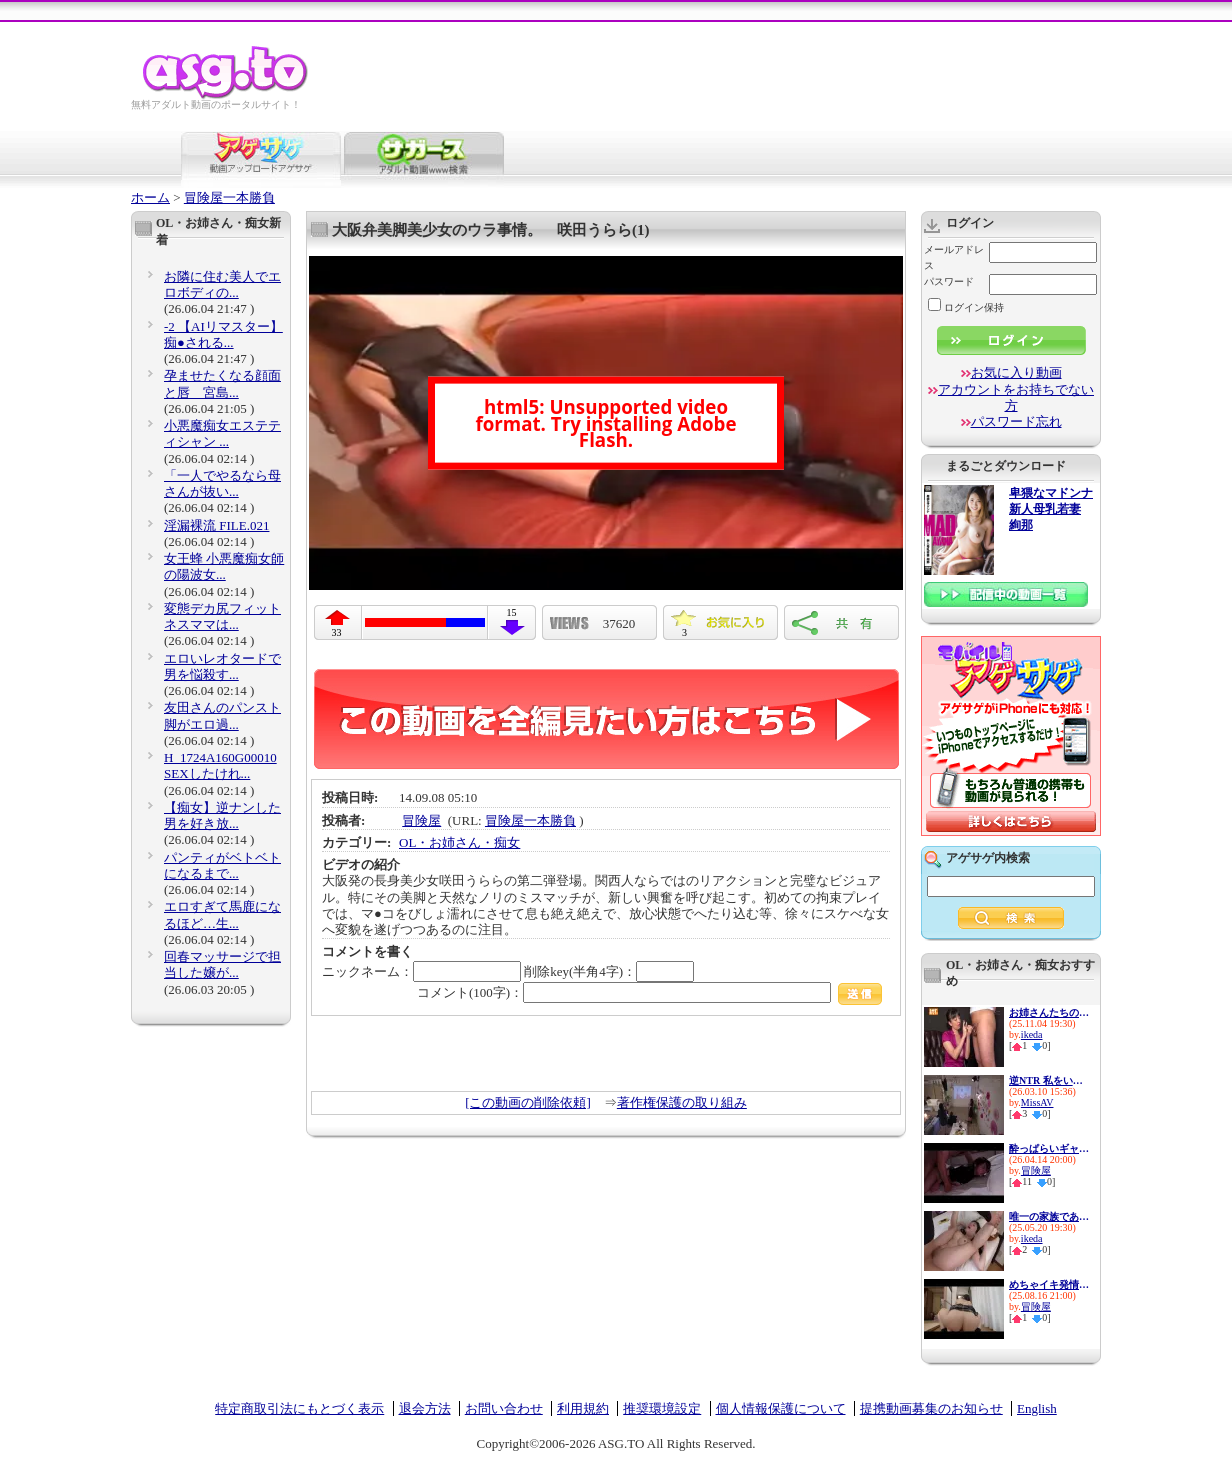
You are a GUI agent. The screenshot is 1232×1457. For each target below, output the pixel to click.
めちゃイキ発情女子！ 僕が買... (1049, 1284)
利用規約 (583, 1408)
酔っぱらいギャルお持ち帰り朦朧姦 (1049, 1148)
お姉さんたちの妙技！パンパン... (1049, 1012)
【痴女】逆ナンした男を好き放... (222, 815)
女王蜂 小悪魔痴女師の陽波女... (224, 566)
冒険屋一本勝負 (229, 197)
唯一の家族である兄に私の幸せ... (1049, 1216)
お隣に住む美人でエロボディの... (222, 284)
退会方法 (425, 1408)
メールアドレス (954, 257)
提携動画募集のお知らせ (931, 1408)
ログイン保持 (966, 307)
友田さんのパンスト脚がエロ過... (222, 715)
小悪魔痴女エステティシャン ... (222, 433)
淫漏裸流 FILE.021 (216, 525)
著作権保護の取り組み (682, 1102)
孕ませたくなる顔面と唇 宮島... (222, 383)
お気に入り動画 (1016, 372)
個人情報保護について (781, 1408)
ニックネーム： (421, 971)
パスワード (949, 281)
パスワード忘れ (1016, 421)
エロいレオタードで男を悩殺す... (222, 666)
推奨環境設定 (662, 1408)
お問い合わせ (504, 1408)
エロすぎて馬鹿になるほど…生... (222, 914)
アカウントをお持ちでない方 (1016, 397)
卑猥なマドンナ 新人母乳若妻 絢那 (1051, 509)
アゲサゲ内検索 (988, 858)
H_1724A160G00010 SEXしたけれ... (220, 765)
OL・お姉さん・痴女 (459, 842)
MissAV (1037, 1102)
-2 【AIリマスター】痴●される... (223, 334)
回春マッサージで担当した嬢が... (222, 964)
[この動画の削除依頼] (528, 1102)
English (1037, 1408)
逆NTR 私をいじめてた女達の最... (1049, 1080)
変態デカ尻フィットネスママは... (222, 616)
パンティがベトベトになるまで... (222, 865)
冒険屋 (421, 820)
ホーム (150, 197)
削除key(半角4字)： (609, 971)
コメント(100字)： (649, 992)
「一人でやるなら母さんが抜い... (222, 483)
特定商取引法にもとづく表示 (299, 1408)
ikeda (1032, 1034)
